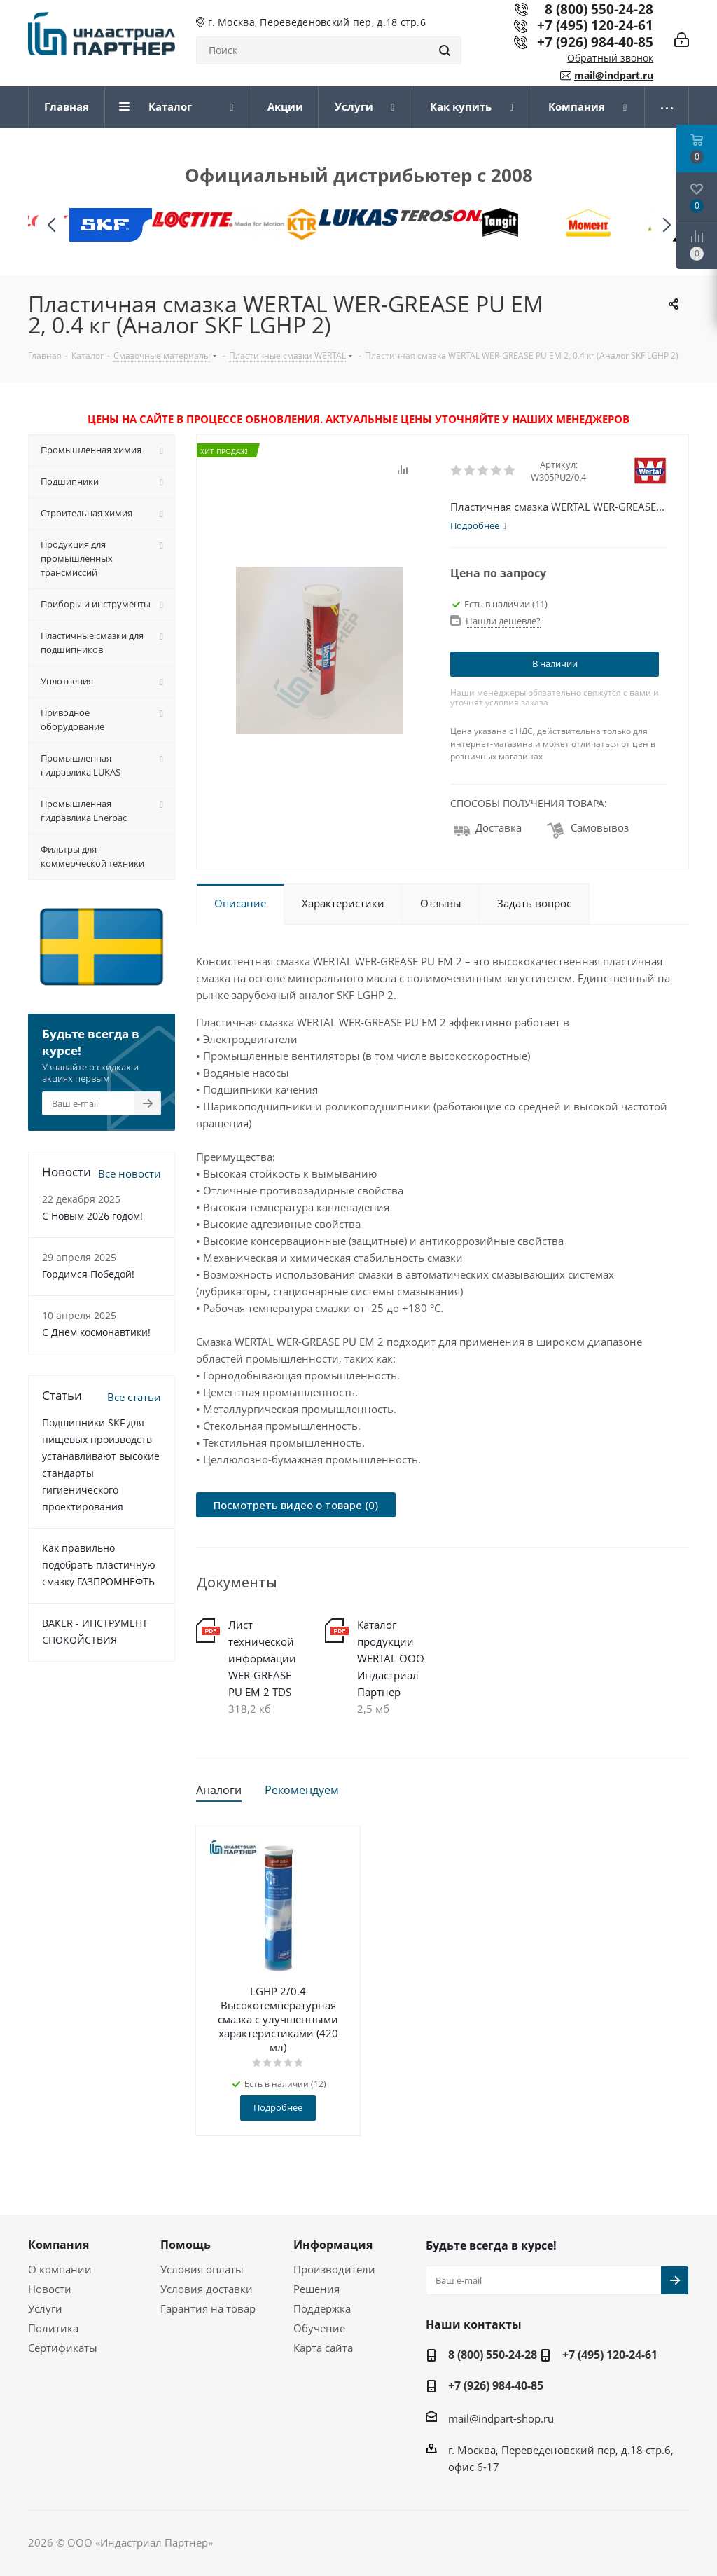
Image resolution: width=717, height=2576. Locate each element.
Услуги (45, 2308)
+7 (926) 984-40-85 (595, 41)
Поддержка (322, 2308)
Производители (334, 2269)
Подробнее (277, 2107)
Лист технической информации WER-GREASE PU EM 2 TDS (262, 1658)
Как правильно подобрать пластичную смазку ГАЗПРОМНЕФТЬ (98, 1564)
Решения (316, 2289)
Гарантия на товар (208, 2308)
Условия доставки (206, 2289)
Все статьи (134, 1397)
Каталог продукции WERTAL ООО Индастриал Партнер (390, 1658)
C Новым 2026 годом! (92, 1215)
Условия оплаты (202, 2269)
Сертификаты (62, 2348)
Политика (53, 2328)
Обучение (319, 2328)
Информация (333, 2244)
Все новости (129, 1173)
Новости (49, 2289)
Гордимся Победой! (88, 1274)
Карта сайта (323, 2348)
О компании (60, 2269)
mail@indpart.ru (613, 75)
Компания (58, 2244)
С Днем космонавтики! (96, 1332)
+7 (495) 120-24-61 (595, 24)
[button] (666, 225)
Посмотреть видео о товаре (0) (296, 1505)
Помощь (185, 2244)
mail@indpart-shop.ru (501, 2418)
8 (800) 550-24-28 (492, 2354)
